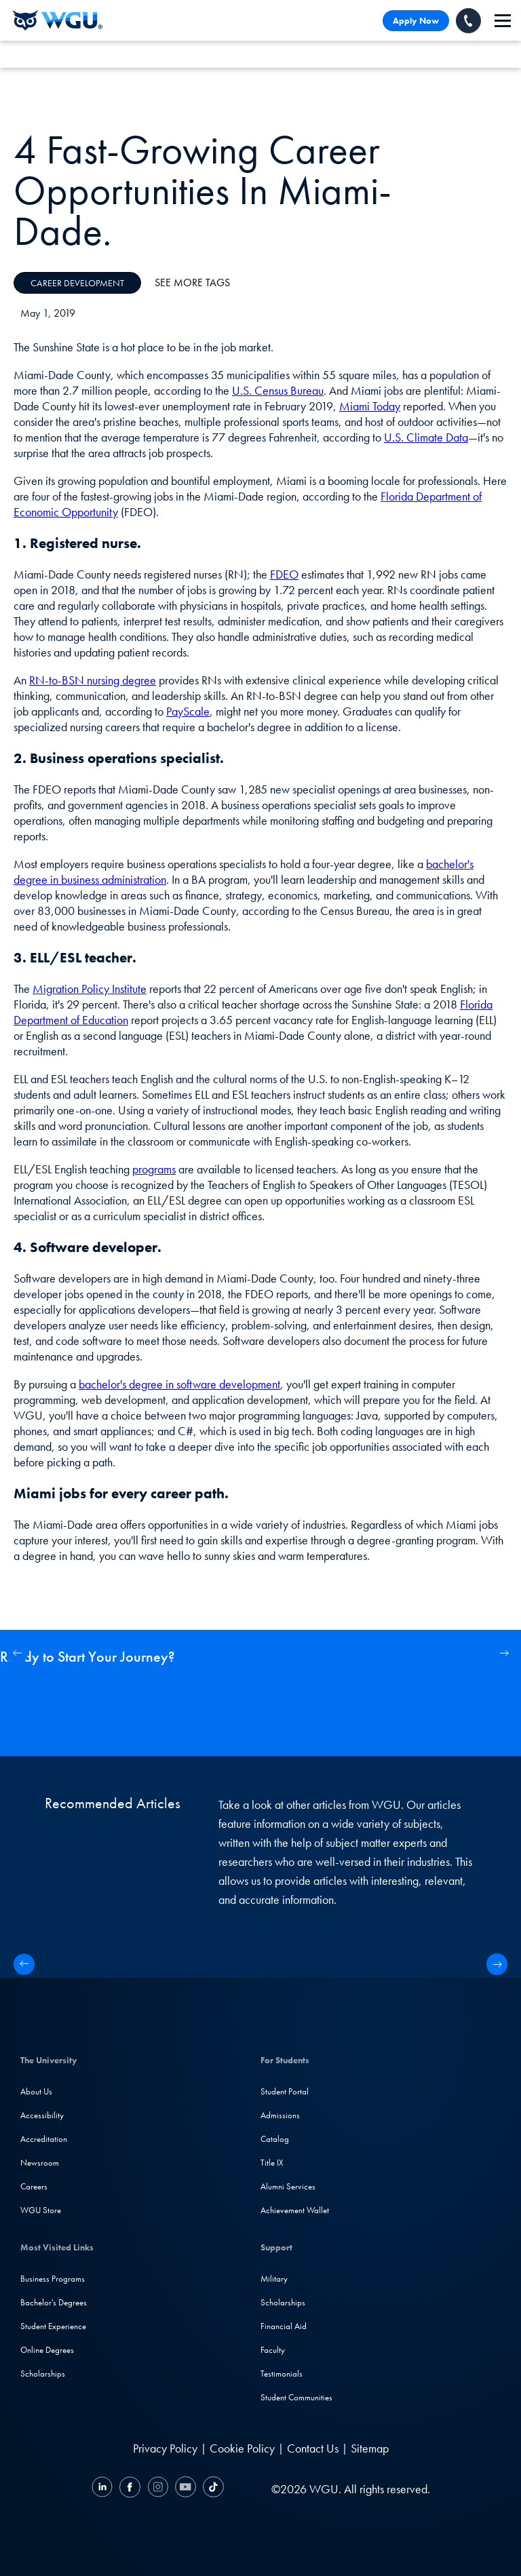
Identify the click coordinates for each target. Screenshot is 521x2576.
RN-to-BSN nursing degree (92, 680)
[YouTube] (185, 2488)
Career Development (77, 283)
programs (154, 1169)
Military (274, 2278)
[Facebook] (130, 2488)
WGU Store (40, 2210)
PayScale (188, 711)
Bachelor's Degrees (53, 2302)
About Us (36, 2091)
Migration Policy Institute (90, 988)
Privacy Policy (165, 2448)
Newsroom (39, 2162)
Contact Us (313, 2448)
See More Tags (192, 282)
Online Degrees (47, 2350)
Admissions (280, 2115)
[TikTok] (211, 2488)
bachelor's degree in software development (179, 1384)
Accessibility (42, 2115)
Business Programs (52, 2278)
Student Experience (53, 2326)
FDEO (284, 574)
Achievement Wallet (294, 2210)
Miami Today (369, 406)
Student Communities (296, 2397)
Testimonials (281, 2373)
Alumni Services (287, 2186)
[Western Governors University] (58, 20)
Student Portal (284, 2091)
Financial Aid (283, 2326)
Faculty (272, 2350)
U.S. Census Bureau (278, 390)
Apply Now (416, 20)
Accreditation (43, 2139)
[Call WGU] (468, 20)
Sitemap (370, 2448)
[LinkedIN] (104, 2488)
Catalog (274, 2139)
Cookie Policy (242, 2448)
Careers (33, 2186)
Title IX (272, 2162)
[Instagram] (158, 2488)
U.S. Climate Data (426, 437)
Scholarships (42, 2373)
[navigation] (503, 20)
